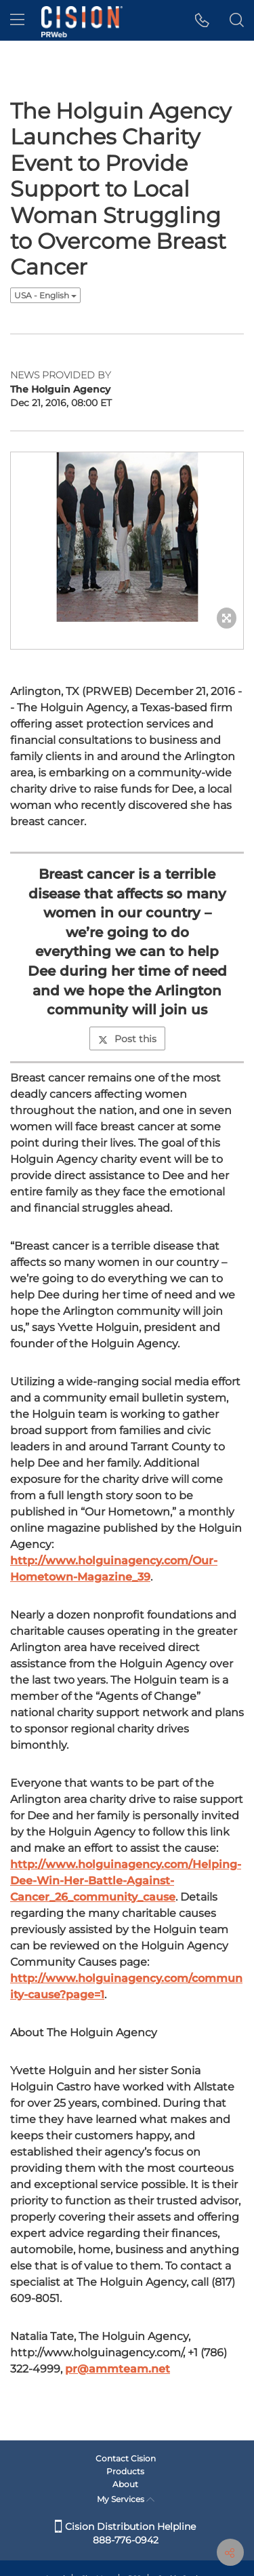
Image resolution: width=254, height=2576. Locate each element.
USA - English (45, 295)
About (125, 2484)
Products (125, 2471)
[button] (202, 20)
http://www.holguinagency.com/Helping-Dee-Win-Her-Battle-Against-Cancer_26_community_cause (125, 1880)
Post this (127, 1039)
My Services (125, 2499)
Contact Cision (126, 2458)
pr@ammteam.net (117, 2368)
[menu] (17, 20)
